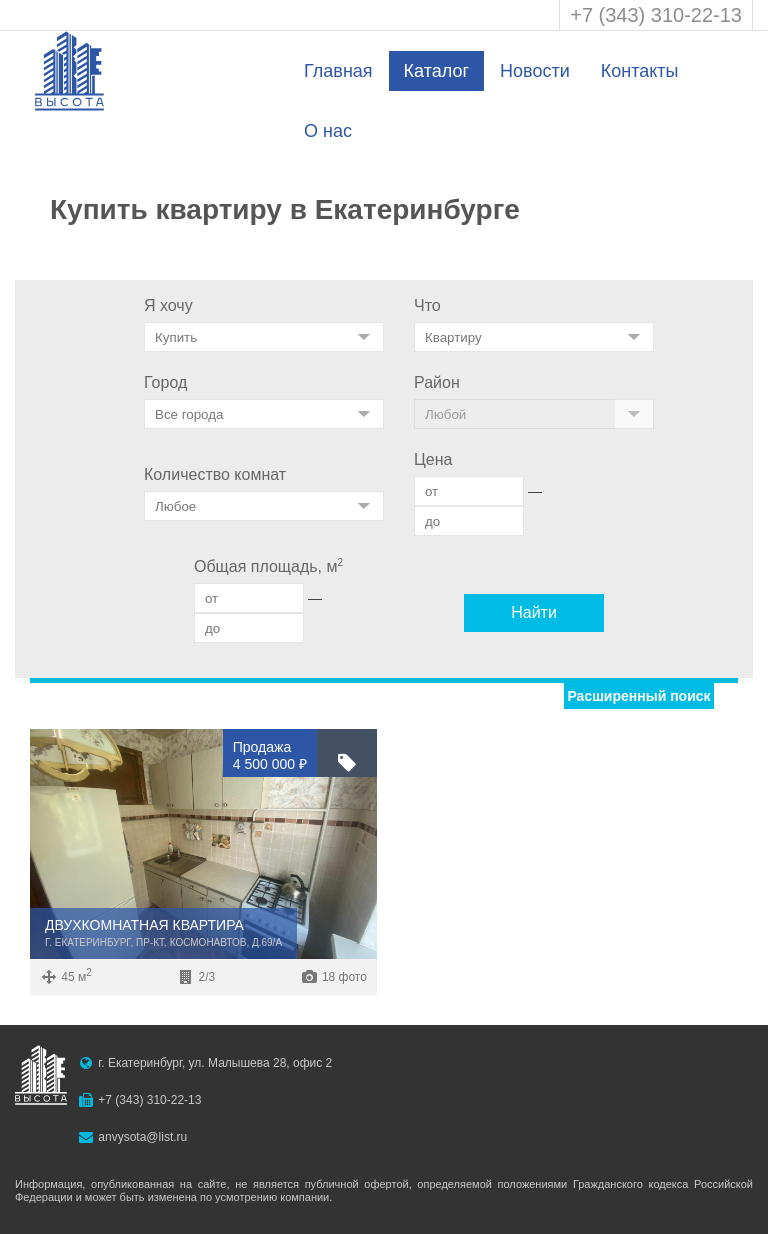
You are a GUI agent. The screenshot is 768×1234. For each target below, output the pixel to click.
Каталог (436, 71)
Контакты (640, 71)
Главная (338, 71)
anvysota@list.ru (142, 1137)
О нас (328, 131)
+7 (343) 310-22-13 (656, 15)
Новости (535, 71)
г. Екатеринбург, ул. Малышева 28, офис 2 (215, 1063)
